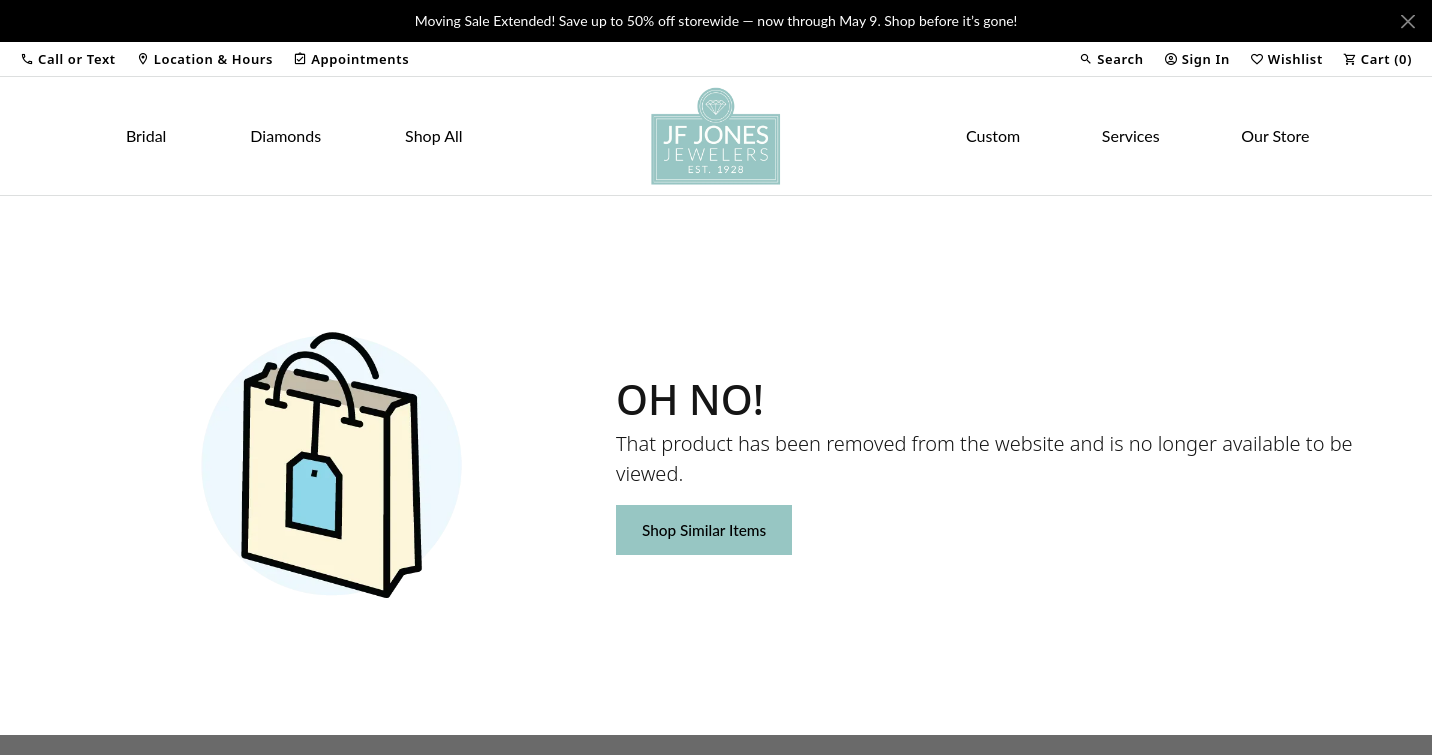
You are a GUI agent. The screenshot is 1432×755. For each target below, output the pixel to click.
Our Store (1275, 135)
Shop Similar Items (704, 530)
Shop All (433, 135)
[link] (204, 59)
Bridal (146, 135)
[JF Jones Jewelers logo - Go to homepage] (716, 136)
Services (1131, 135)
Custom (993, 135)
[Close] (1407, 21)
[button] (68, 59)
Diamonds (285, 135)
